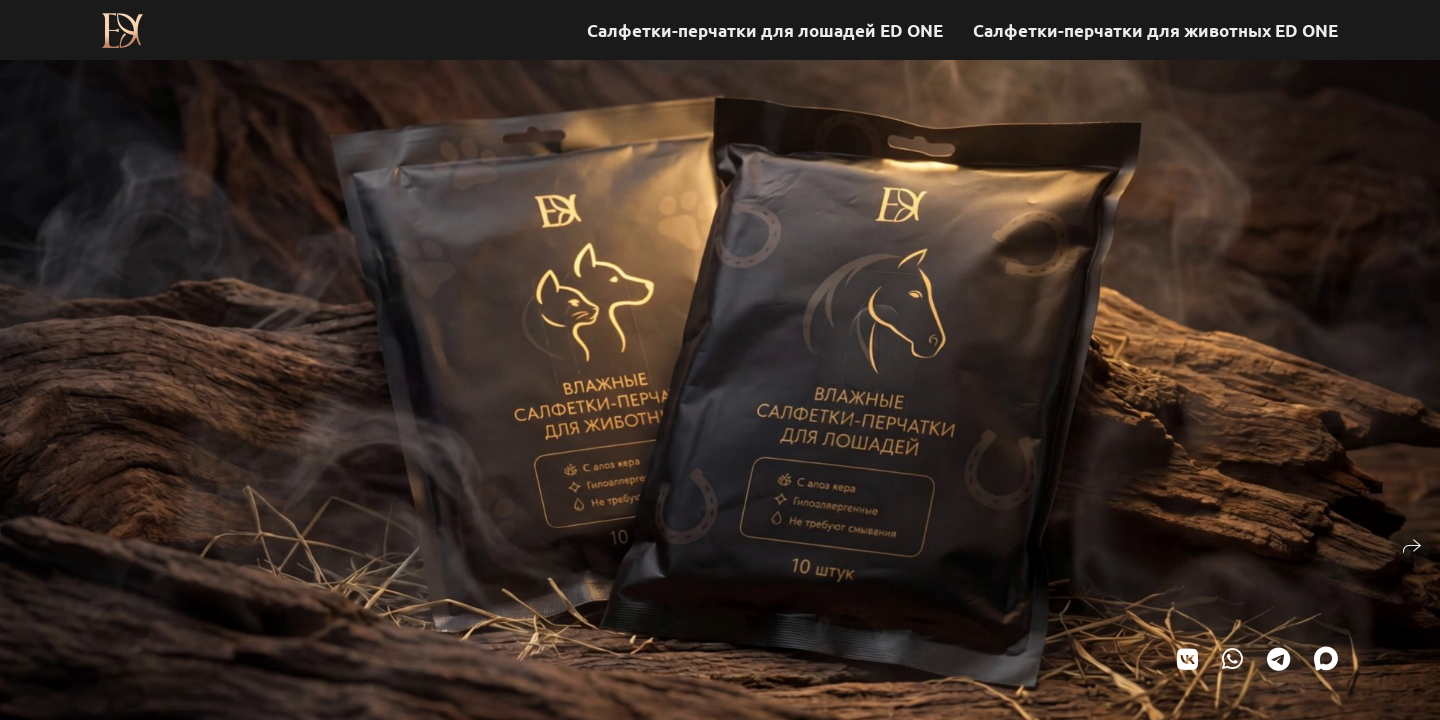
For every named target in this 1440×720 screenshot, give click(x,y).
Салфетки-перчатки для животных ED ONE (1155, 30)
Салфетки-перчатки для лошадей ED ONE (765, 30)
